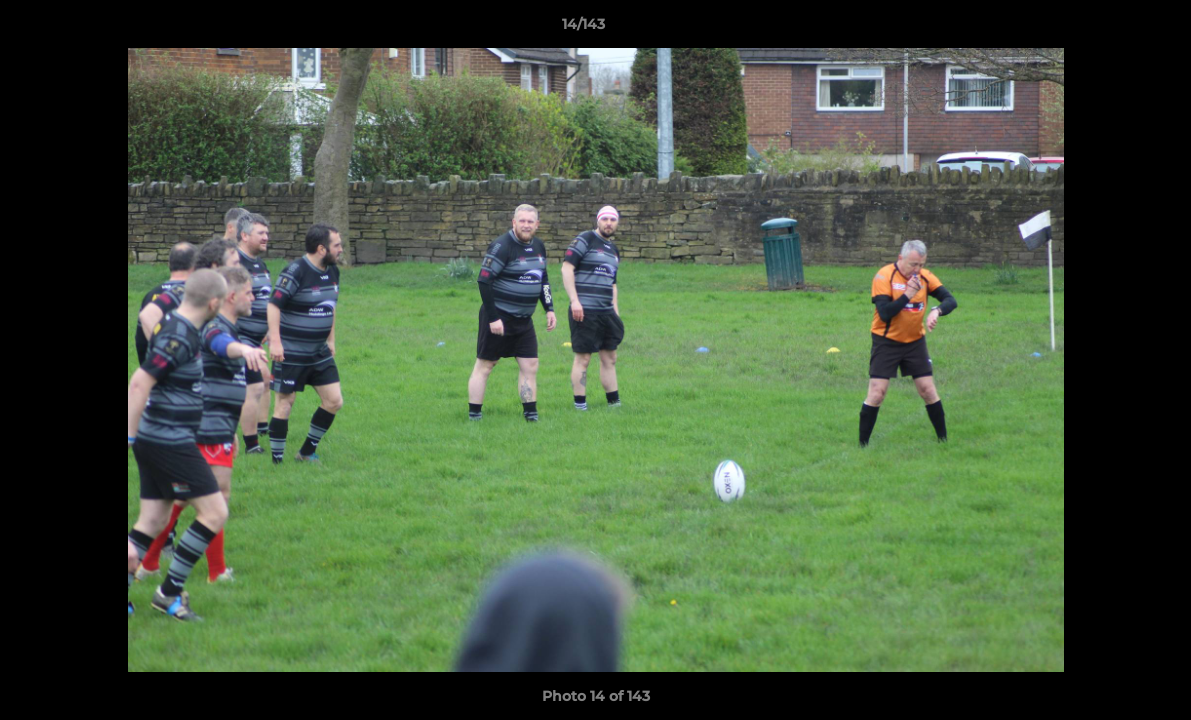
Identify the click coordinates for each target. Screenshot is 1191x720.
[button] (1107, 29)
